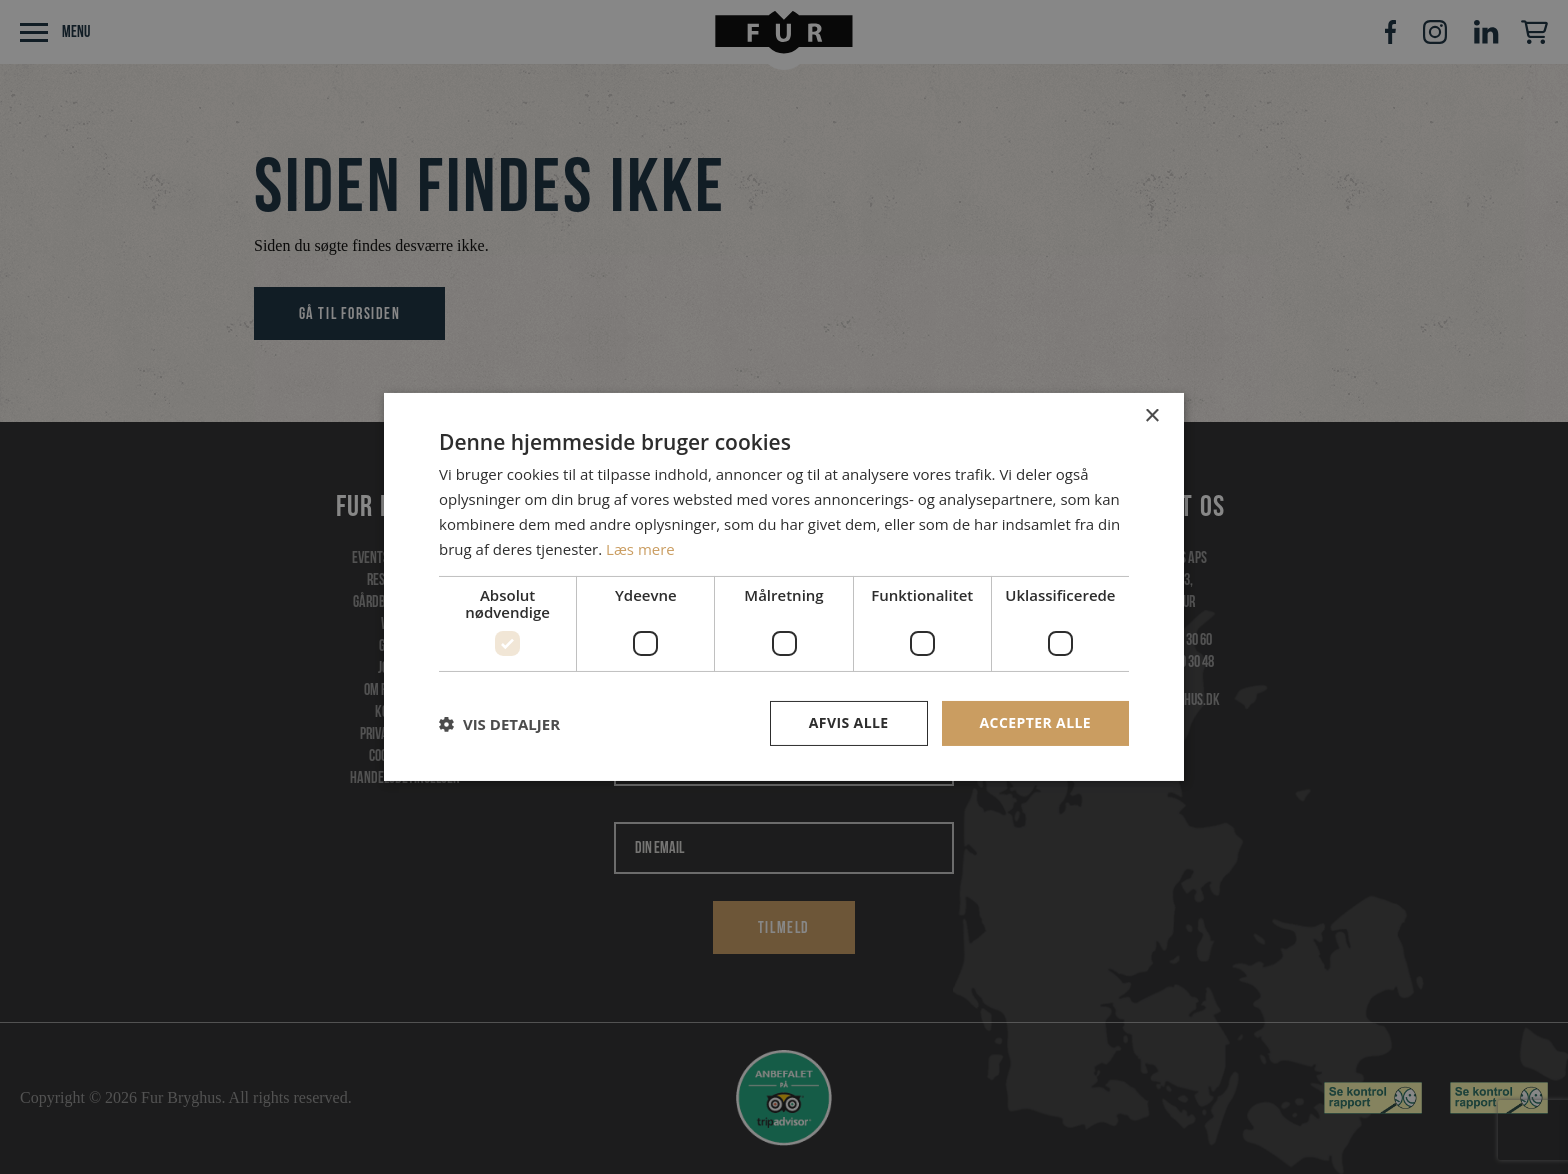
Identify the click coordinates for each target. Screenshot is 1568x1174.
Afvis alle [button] (849, 722)
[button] (499, 724)
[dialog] (784, 587)
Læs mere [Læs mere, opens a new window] (640, 549)
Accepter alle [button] (1035, 722)
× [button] (1151, 416)
